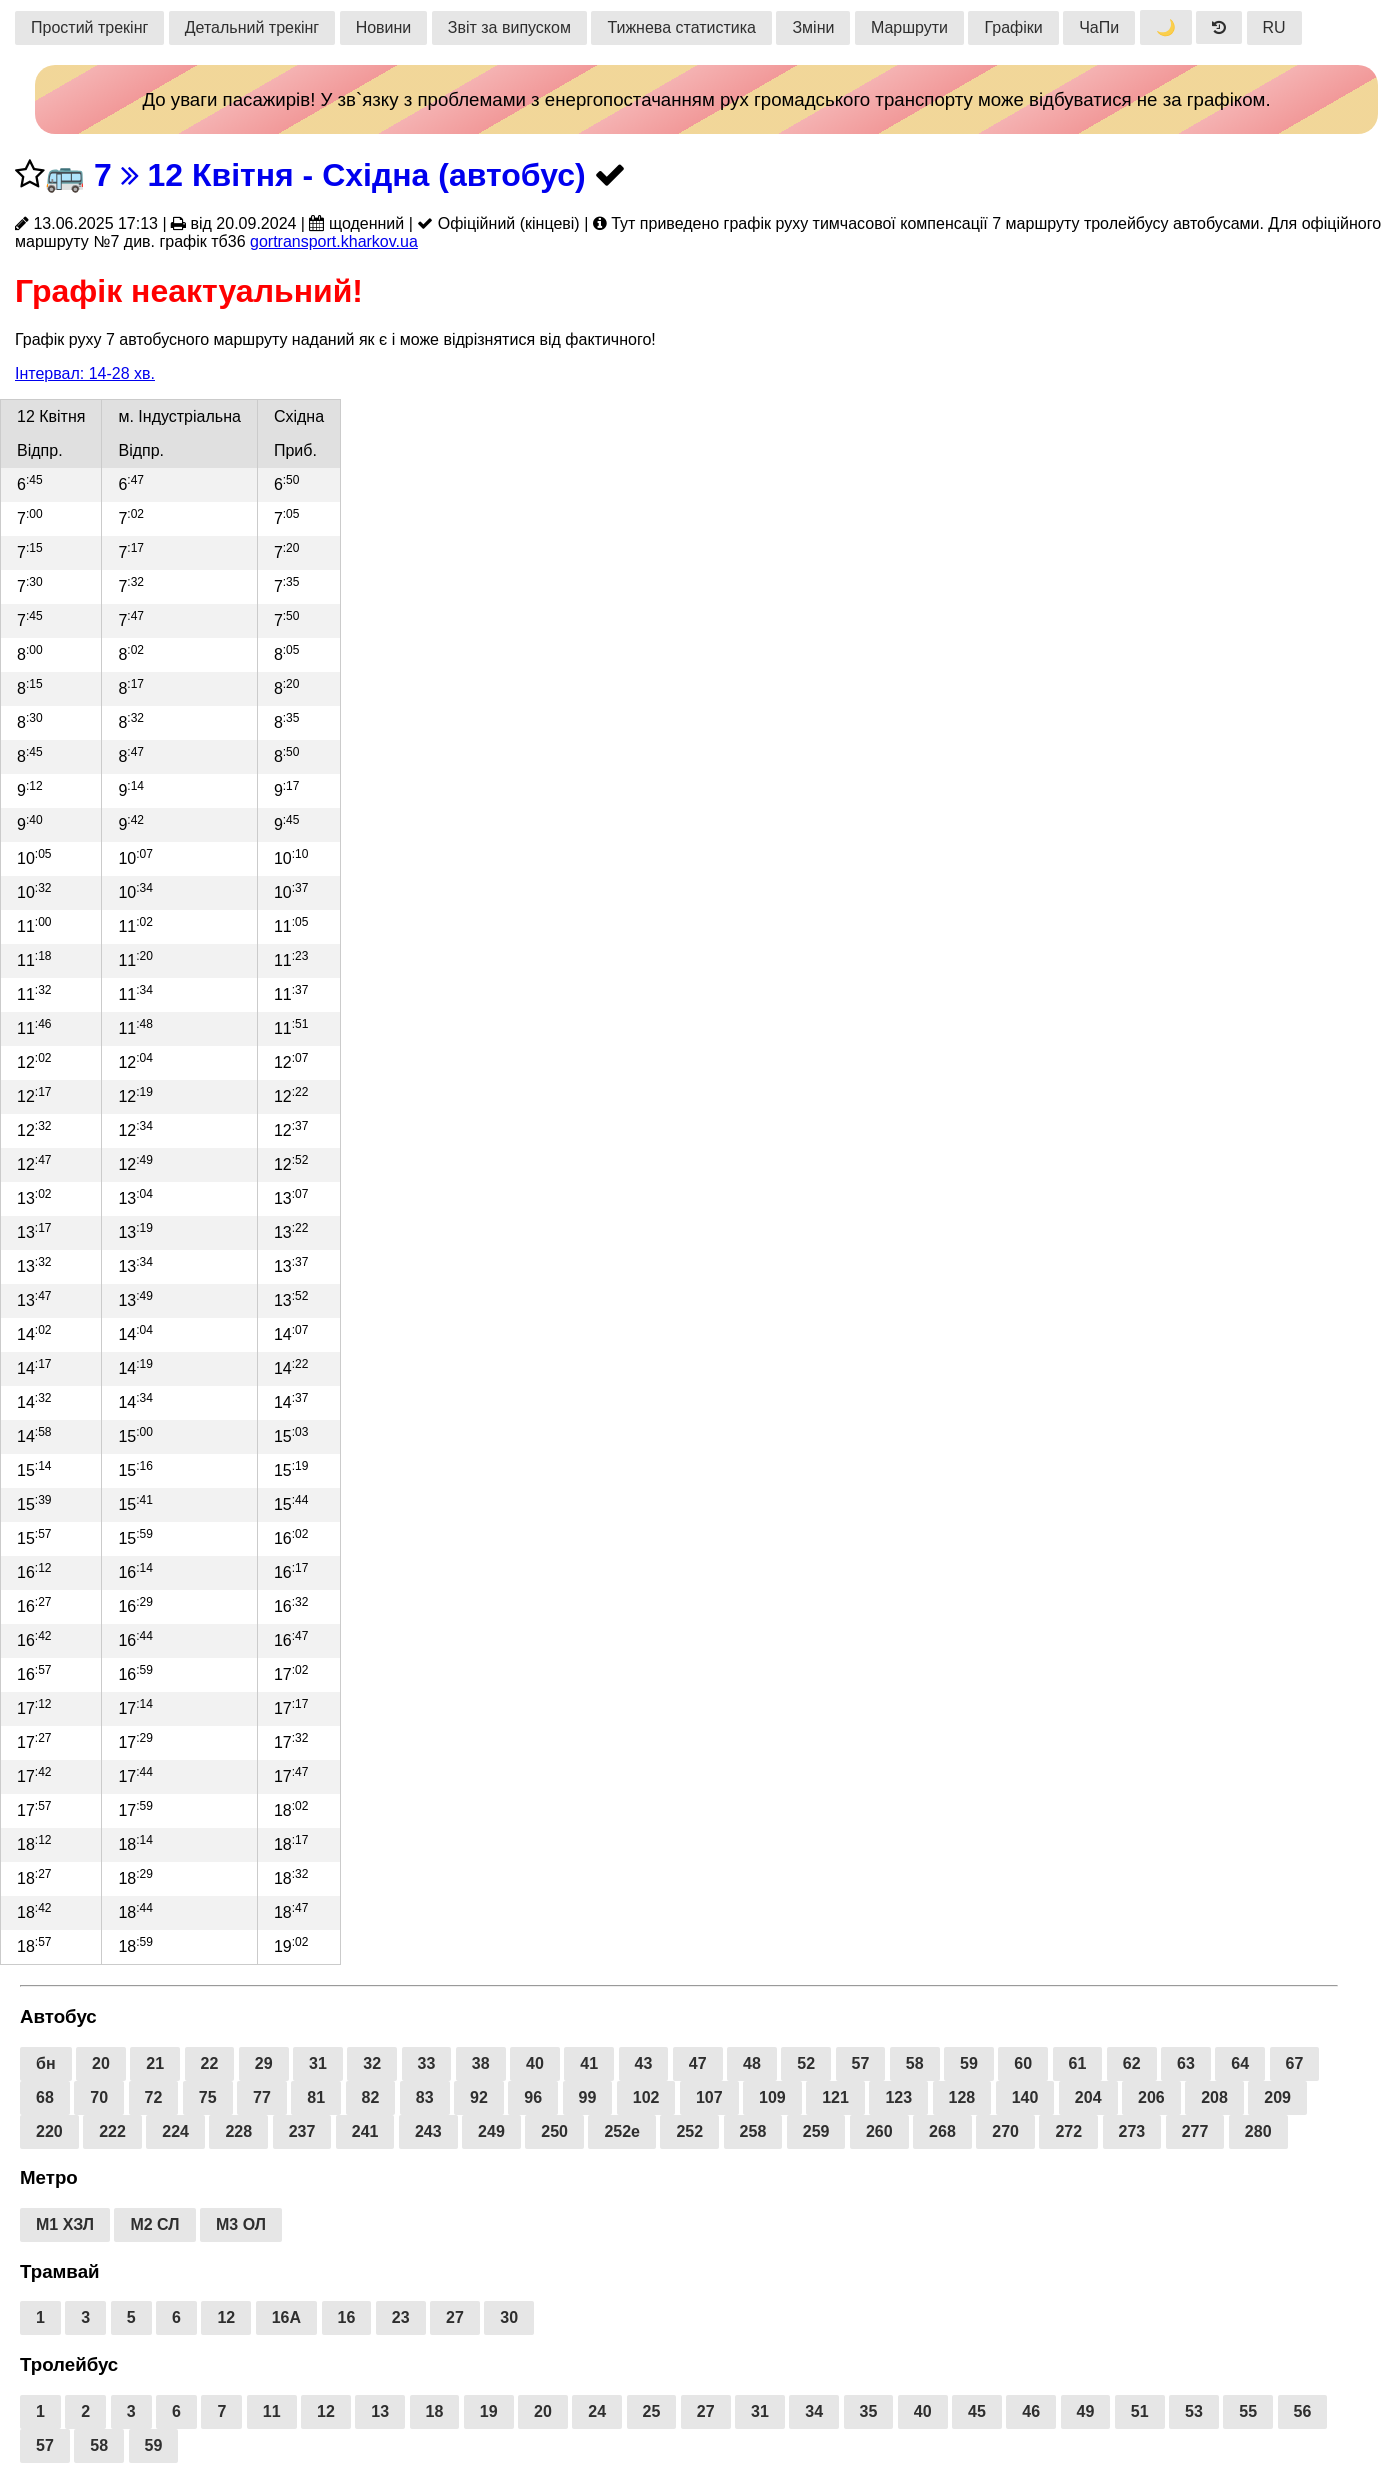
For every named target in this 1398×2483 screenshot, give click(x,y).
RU (1274, 27)
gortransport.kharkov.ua (334, 241)
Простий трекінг (89, 27)
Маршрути (909, 27)
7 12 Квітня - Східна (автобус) (340, 175)
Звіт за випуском (509, 27)
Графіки (1013, 27)
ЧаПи (1099, 27)
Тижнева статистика (681, 27)
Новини (384, 27)
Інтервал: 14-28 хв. (85, 373)
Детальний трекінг (252, 27)
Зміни (813, 27)
